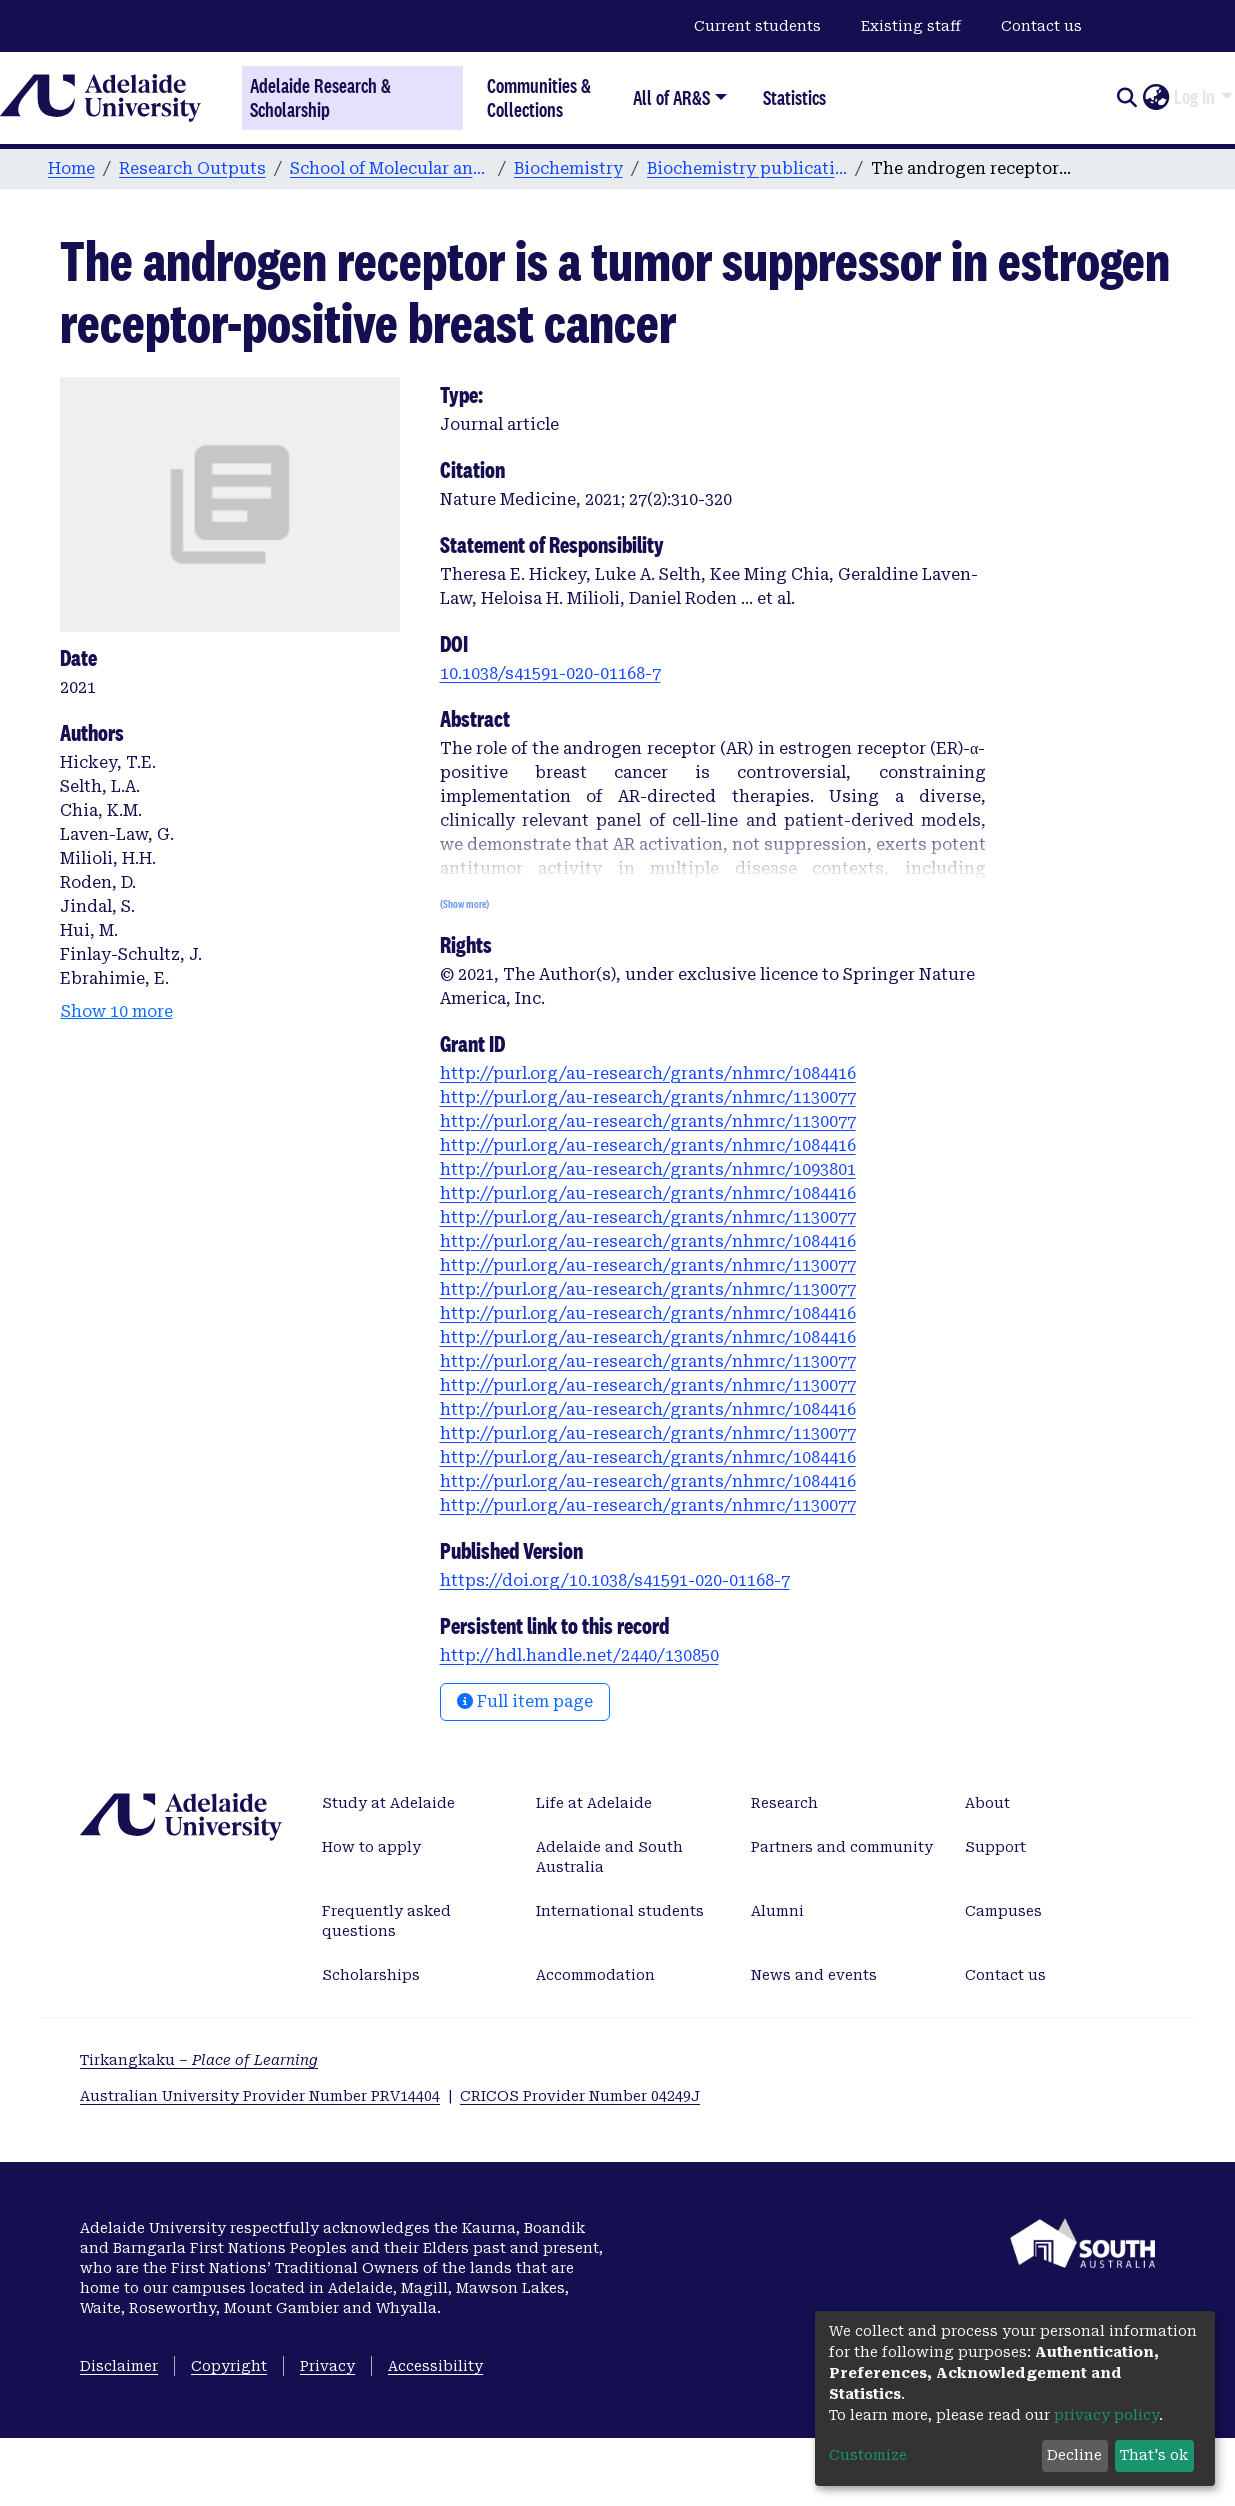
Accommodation (595, 1975)
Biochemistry (568, 168)
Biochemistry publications (747, 168)
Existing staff (911, 26)
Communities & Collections (539, 97)
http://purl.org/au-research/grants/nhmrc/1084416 (648, 1073)
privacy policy (1106, 2415)
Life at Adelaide (594, 1803)
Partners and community (842, 1847)
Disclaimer (119, 2366)
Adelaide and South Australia (609, 1857)
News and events (814, 1975)
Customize (868, 2455)
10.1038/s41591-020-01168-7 (550, 673)
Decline (1074, 2455)
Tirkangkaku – (199, 2060)
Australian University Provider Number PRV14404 (260, 2096)
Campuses (1003, 1911)
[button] (1155, 98)
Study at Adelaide (388, 1803)
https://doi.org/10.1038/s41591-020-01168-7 (615, 1580)
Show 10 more (117, 1011)
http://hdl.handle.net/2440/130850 (579, 1655)
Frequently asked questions (386, 1921)
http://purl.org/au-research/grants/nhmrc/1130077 (648, 1097)
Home (71, 168)
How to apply (371, 1847)
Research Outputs (192, 168)
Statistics (794, 97)
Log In (1194, 97)
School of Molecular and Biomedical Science (390, 168)
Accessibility (435, 2366)
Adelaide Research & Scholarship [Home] (320, 98)
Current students (757, 26)
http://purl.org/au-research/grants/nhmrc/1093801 (648, 1169)
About (987, 1803)
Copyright (229, 2366)
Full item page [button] (525, 1701)
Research (784, 1803)
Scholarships (371, 1975)
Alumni (777, 1911)
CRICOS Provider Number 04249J (580, 2096)
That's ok (1154, 2455)
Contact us (1041, 26)
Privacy (327, 2366)
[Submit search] (1126, 98)
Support (995, 1847)
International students (620, 1911)
